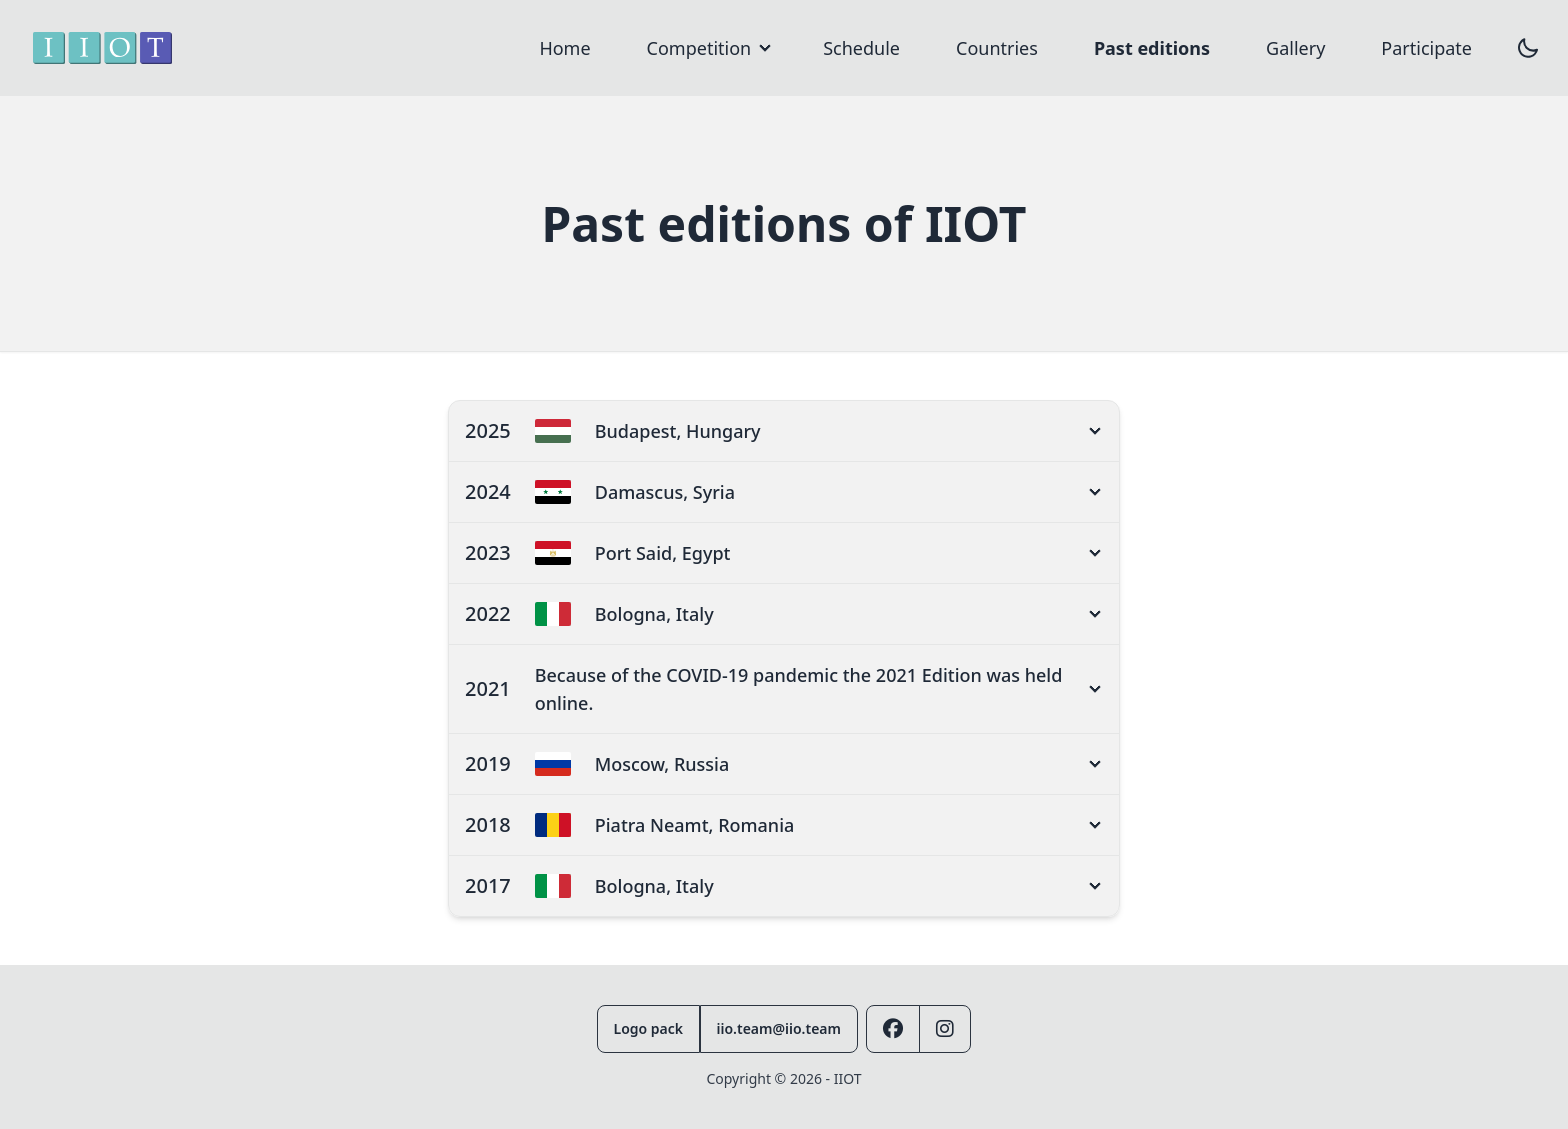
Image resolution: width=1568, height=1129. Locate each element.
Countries (997, 48)
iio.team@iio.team (779, 1028)
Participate (1426, 48)
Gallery (1295, 48)
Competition (699, 48)
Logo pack (649, 1028)
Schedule (861, 48)
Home (564, 48)
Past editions (1152, 48)
